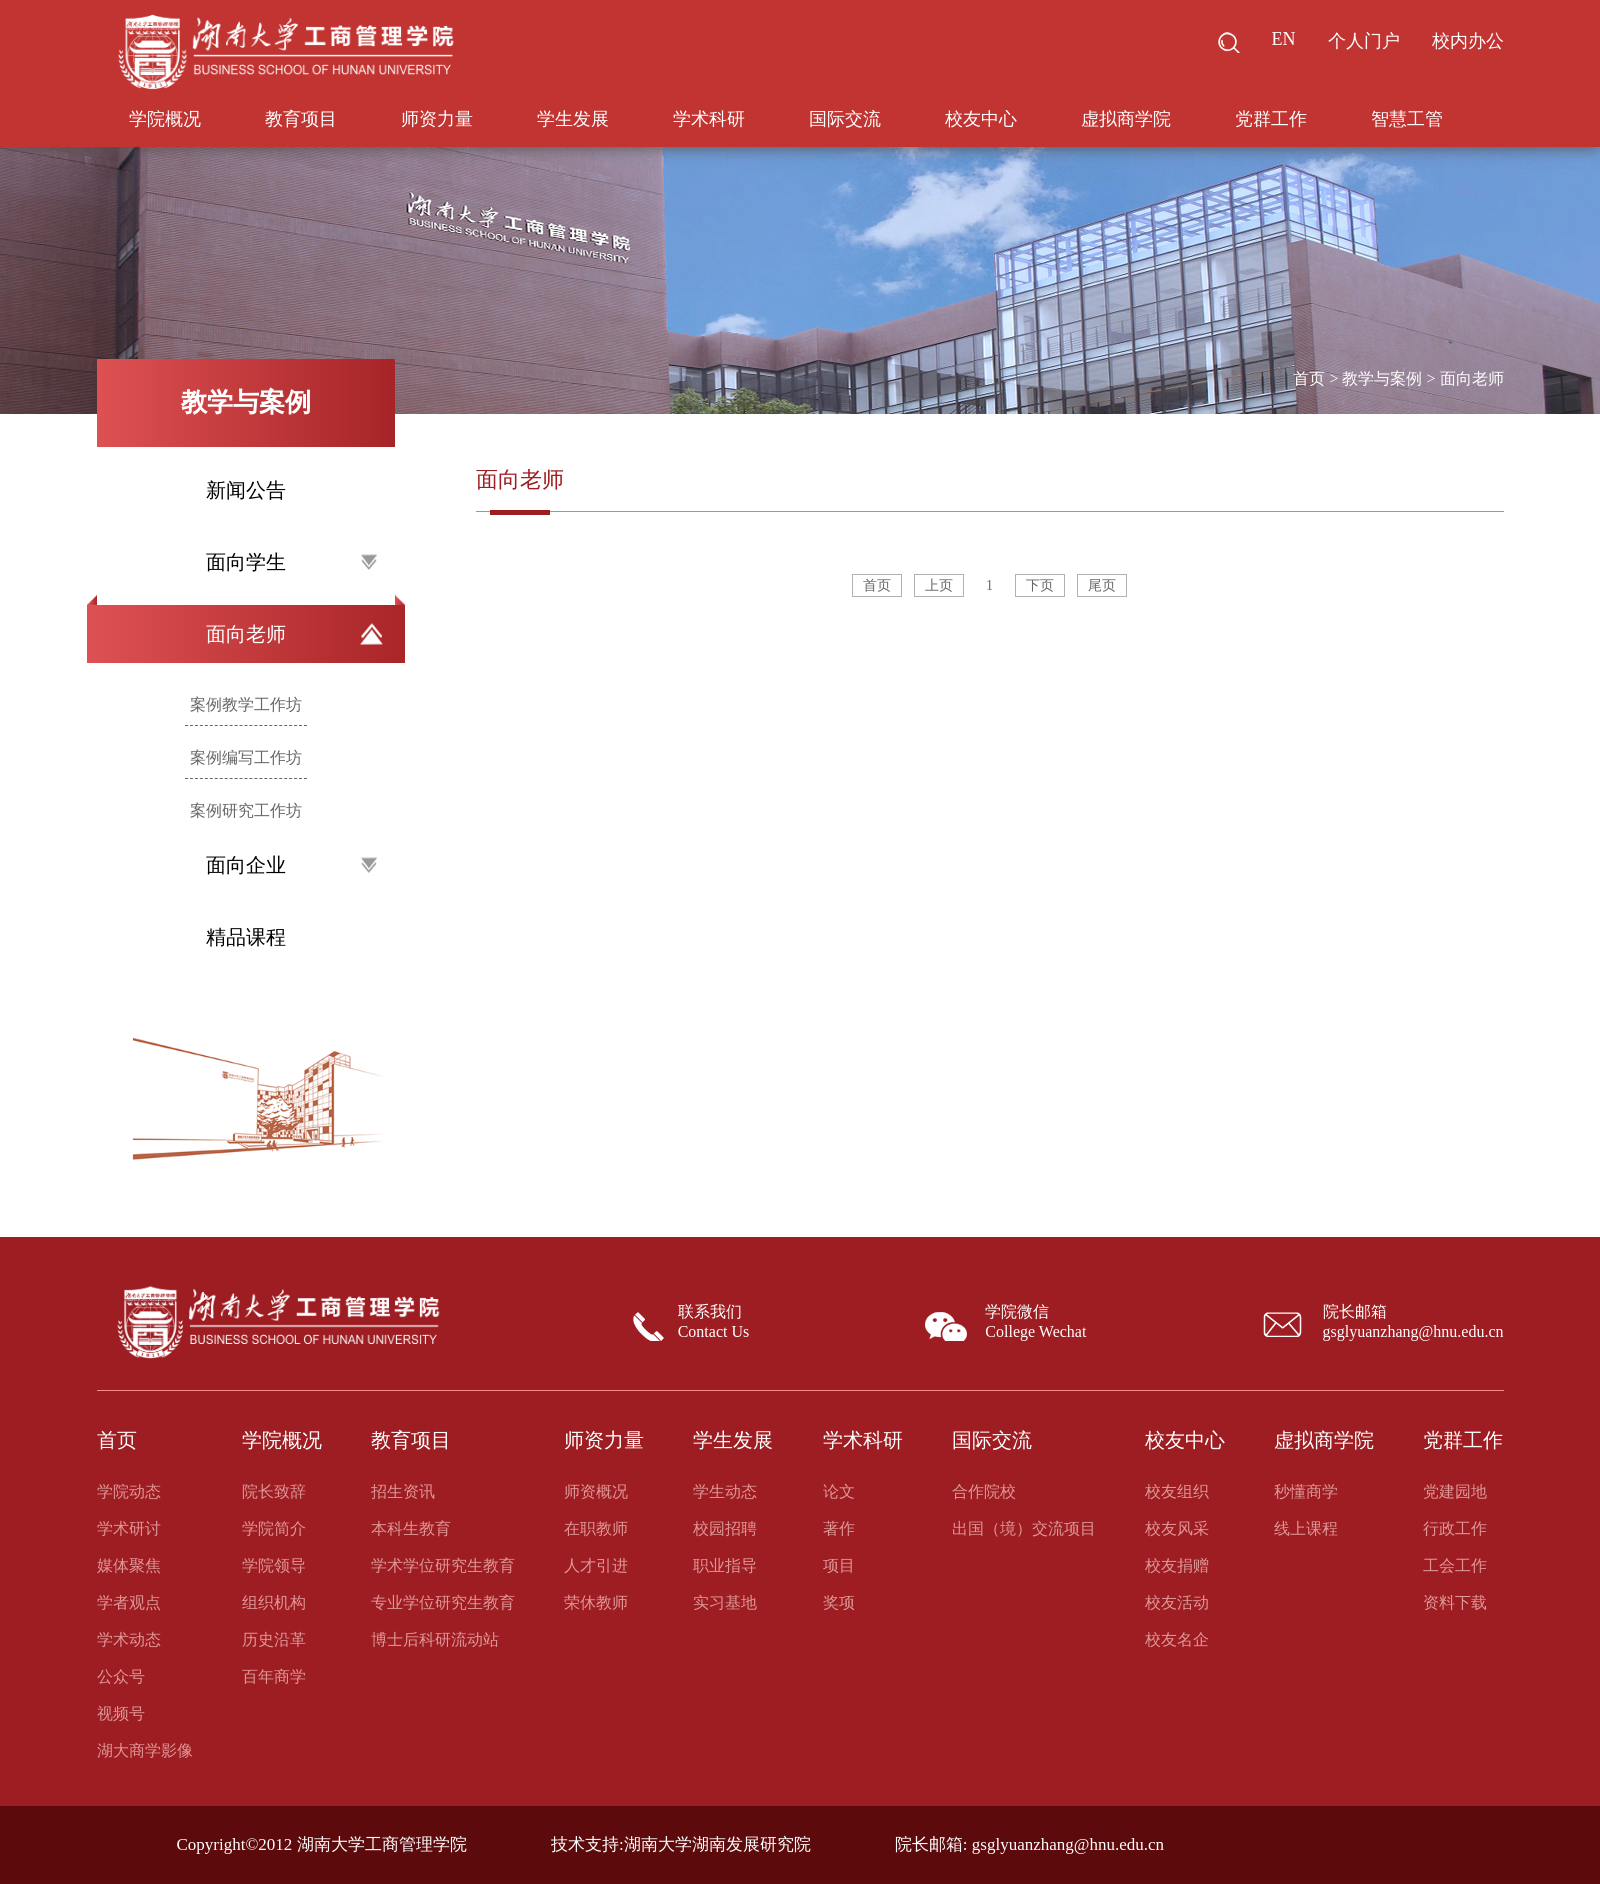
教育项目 (301, 119)
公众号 (121, 1676)
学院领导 (274, 1565)
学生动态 (725, 1491)
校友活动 (1177, 1602)
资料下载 (1455, 1602)
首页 (1309, 378)
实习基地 (725, 1602)
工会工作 (1455, 1565)
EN (1284, 39)
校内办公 (1468, 41)
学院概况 (165, 119)
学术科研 (709, 119)
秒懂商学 (1306, 1491)
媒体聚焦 (129, 1565)
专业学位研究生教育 (443, 1602)
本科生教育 (411, 1528)
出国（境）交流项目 (1024, 1528)
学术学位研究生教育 (443, 1565)
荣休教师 (596, 1602)
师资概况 (596, 1491)
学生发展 (573, 119)
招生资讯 (403, 1491)
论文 (839, 1491)
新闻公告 (246, 490)
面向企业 (291, 865)
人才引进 (596, 1565)
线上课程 (1306, 1528)
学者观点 (129, 1602)
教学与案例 (1382, 378)
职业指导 (725, 1565)
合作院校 (984, 1491)
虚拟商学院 (1126, 119)
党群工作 (1271, 119)
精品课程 (246, 937)
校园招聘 (725, 1528)
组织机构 (274, 1602)
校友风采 (1177, 1528)
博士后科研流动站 (435, 1639)
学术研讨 (129, 1528)
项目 (839, 1565)
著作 (839, 1528)
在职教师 (596, 1528)
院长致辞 (274, 1491)
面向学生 (291, 562)
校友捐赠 (1177, 1565)
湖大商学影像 (145, 1750)
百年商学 (274, 1676)
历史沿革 (274, 1639)
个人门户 (1364, 41)
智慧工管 (1407, 119)
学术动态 (129, 1639)
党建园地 (1455, 1491)
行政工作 (1455, 1528)
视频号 (121, 1713)
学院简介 (274, 1528)
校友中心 (981, 119)
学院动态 (129, 1491)
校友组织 (1177, 1491)
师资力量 (437, 119)
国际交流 (845, 119)
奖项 (839, 1602)
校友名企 (1177, 1639)
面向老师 (294, 634)
